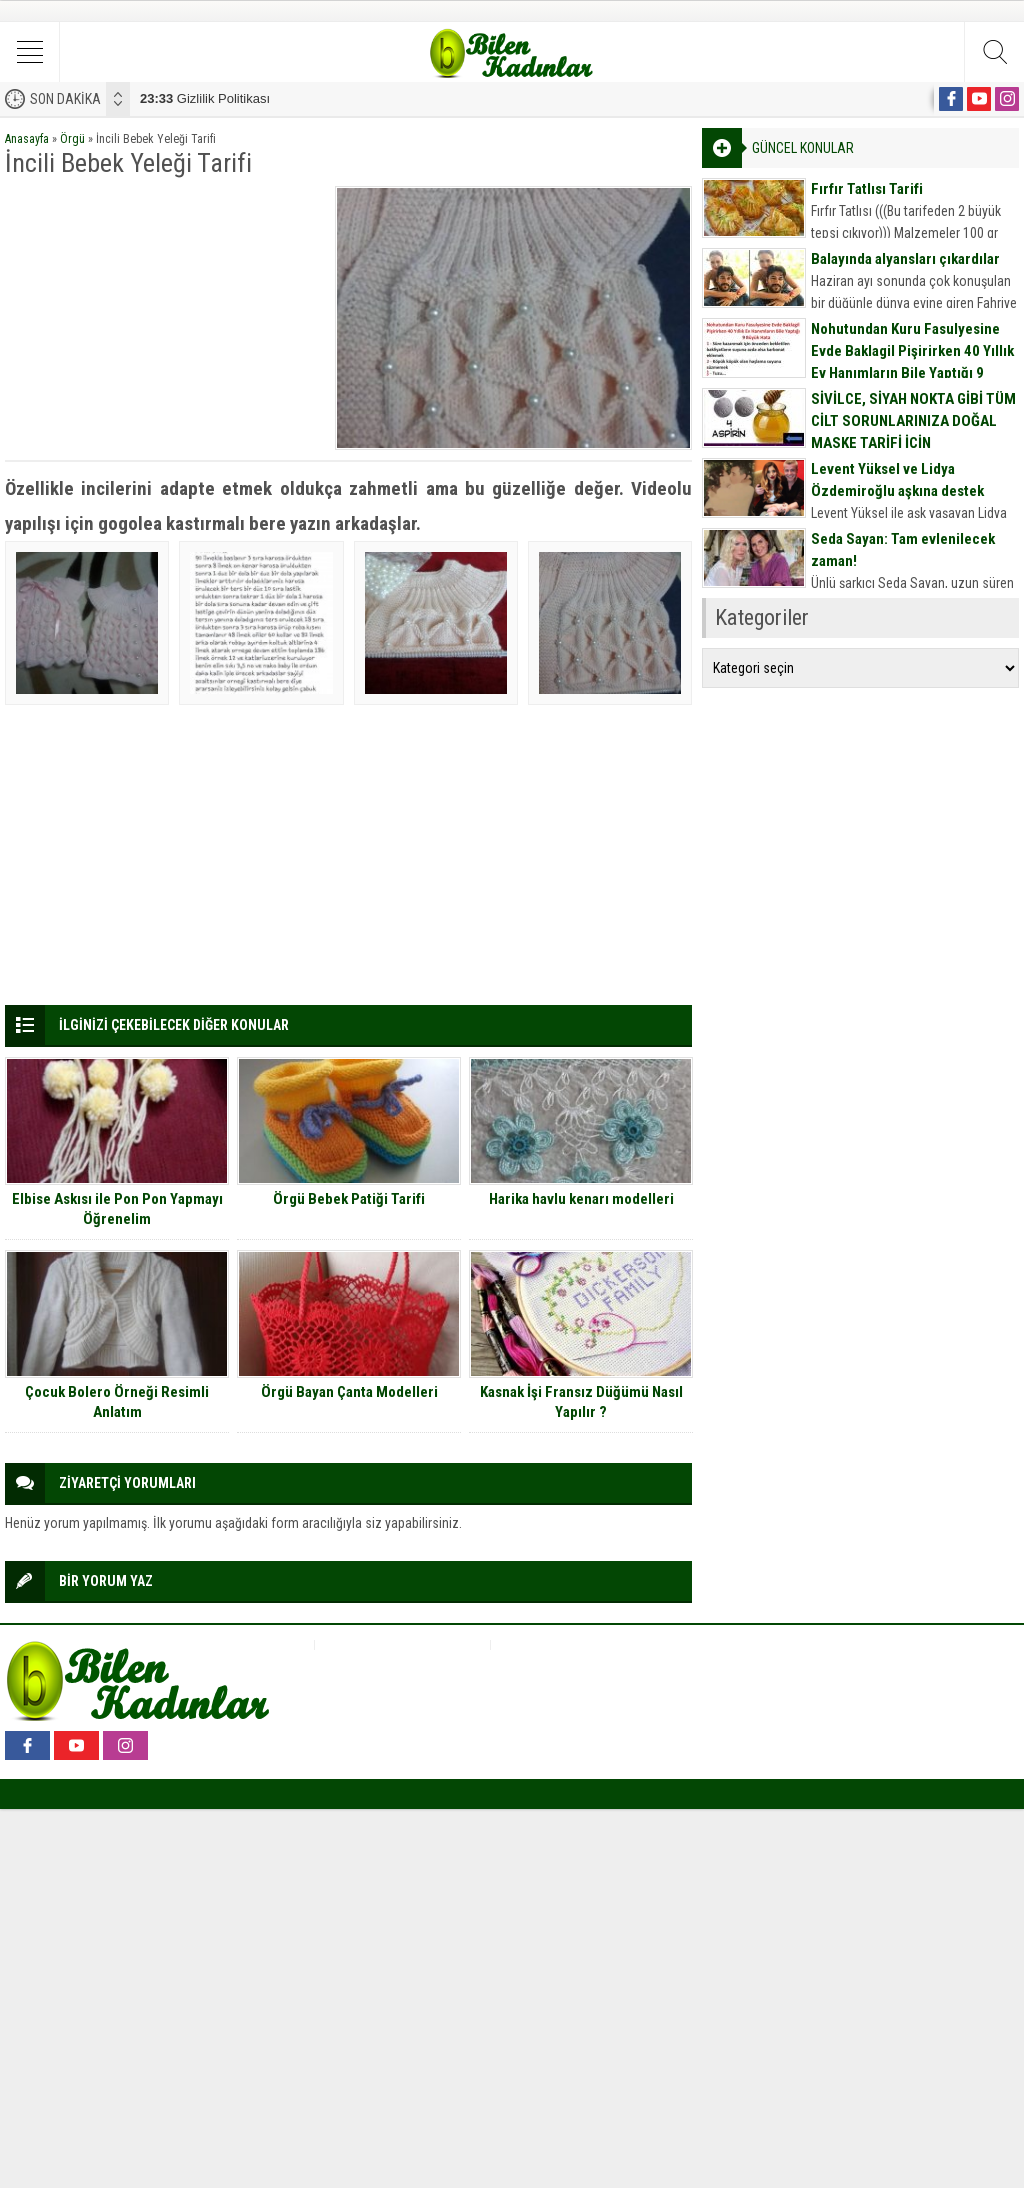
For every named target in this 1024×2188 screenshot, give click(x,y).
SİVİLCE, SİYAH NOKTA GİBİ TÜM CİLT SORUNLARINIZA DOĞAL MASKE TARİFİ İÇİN (913, 421)
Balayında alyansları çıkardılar (905, 259)
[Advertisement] (163, 311)
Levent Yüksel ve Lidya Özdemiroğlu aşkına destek (897, 480)
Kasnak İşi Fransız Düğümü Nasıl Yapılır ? (581, 1402)
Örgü (72, 139)
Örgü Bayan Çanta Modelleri (349, 1392)
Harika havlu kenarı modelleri (581, 1199)
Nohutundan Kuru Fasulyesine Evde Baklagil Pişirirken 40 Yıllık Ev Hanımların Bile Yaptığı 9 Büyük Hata (912, 362)
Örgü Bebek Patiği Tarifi (349, 1199)
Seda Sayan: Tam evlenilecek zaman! (903, 550)
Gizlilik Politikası (205, 98)
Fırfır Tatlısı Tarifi (867, 189)
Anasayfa (27, 139)
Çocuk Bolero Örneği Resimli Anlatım (117, 1402)
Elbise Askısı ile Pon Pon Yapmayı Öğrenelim (117, 1209)
